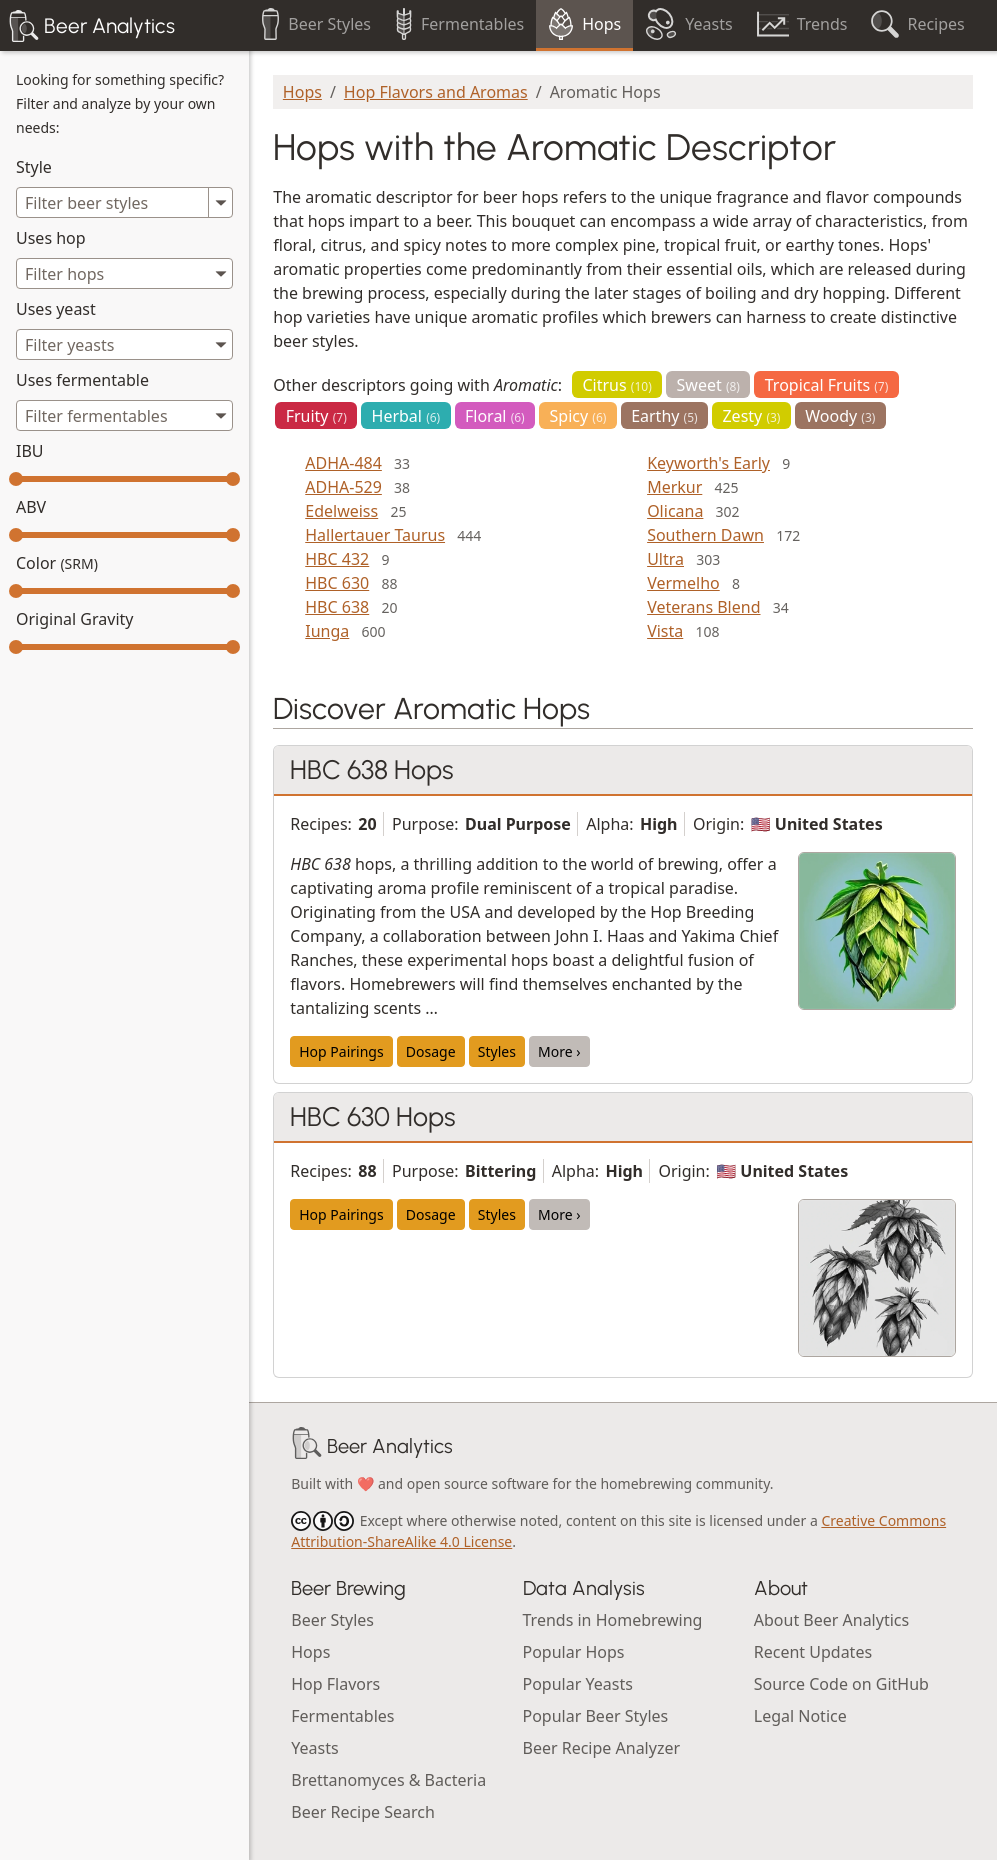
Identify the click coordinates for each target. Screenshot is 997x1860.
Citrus (616, 385)
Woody (840, 416)
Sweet (708, 385)
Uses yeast (56, 309)
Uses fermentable (82, 380)
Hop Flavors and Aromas (436, 92)
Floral (495, 416)
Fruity (316, 416)
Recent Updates (813, 1652)
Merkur (674, 487)
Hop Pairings (341, 1051)
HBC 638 (337, 607)
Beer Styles (332, 1620)
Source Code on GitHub (841, 1684)
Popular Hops (574, 1652)
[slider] (16, 479)
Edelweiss (341, 511)
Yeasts (314, 1748)
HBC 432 (337, 559)
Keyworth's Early (708, 463)
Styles (497, 1051)
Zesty (751, 416)
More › (559, 1051)
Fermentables (342, 1716)
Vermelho (683, 583)
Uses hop (51, 238)
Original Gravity (74, 619)
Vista (665, 631)
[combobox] (124, 273)
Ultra (665, 559)
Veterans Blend (703, 607)
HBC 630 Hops (373, 1117)
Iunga (327, 631)
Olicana (675, 511)
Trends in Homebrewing (613, 1620)
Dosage (431, 1051)
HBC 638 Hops (372, 770)
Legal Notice (800, 1716)
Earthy (664, 416)
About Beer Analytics (831, 1620)
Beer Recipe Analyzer (602, 1748)
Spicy (578, 416)
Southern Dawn (705, 535)
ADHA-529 (343, 487)
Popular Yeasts (578, 1684)
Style (34, 167)
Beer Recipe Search (363, 1812)
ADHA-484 (343, 463)
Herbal (406, 416)
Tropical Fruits (827, 385)
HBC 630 (337, 583)
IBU (30, 451)
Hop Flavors (335, 1684)
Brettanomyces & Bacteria (388, 1780)
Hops (302, 92)
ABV (31, 507)
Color (57, 563)
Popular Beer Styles (596, 1716)
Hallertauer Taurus (375, 535)
